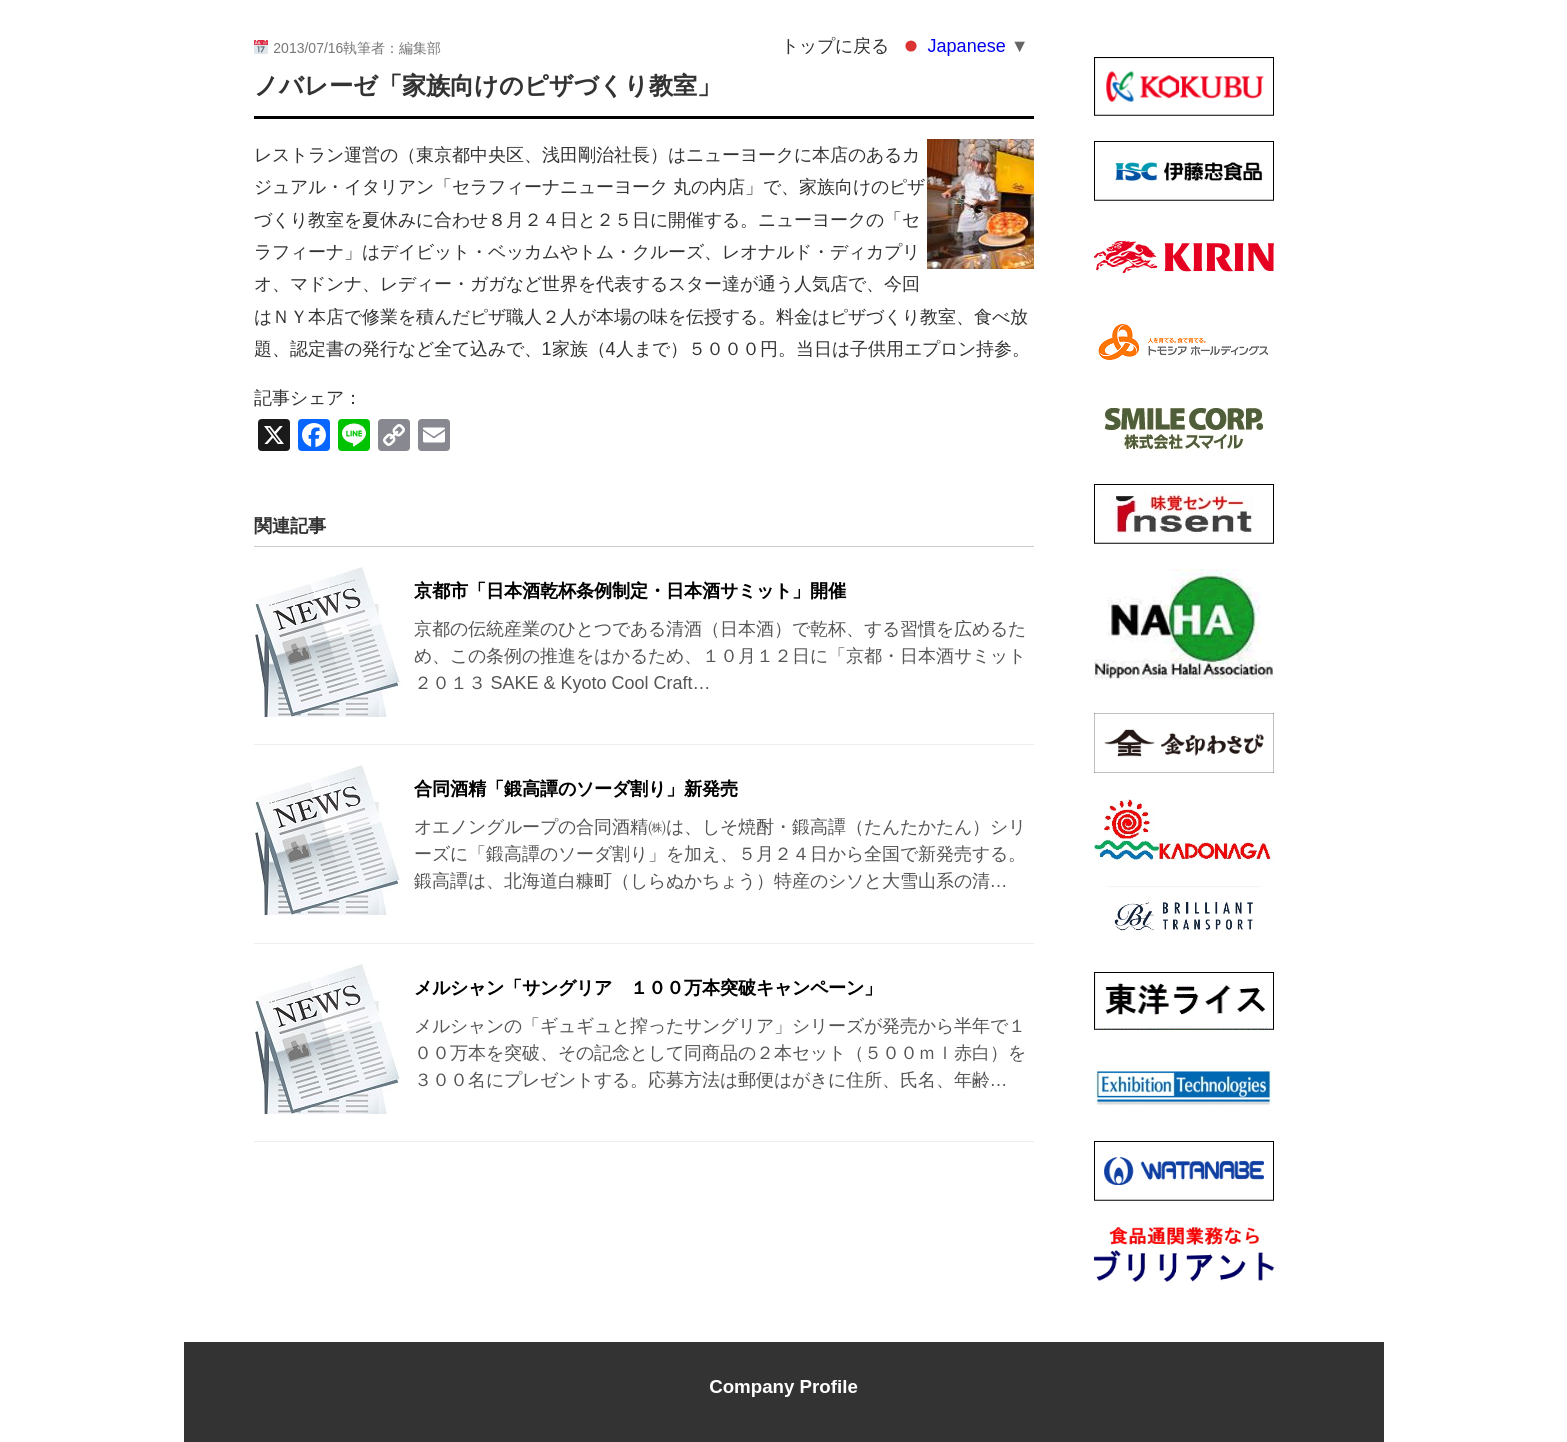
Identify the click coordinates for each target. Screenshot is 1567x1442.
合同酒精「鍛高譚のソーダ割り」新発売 (576, 789)
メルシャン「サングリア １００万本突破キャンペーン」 (648, 988)
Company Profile (783, 1386)
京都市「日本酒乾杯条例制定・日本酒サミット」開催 (630, 591)
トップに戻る (835, 46)
